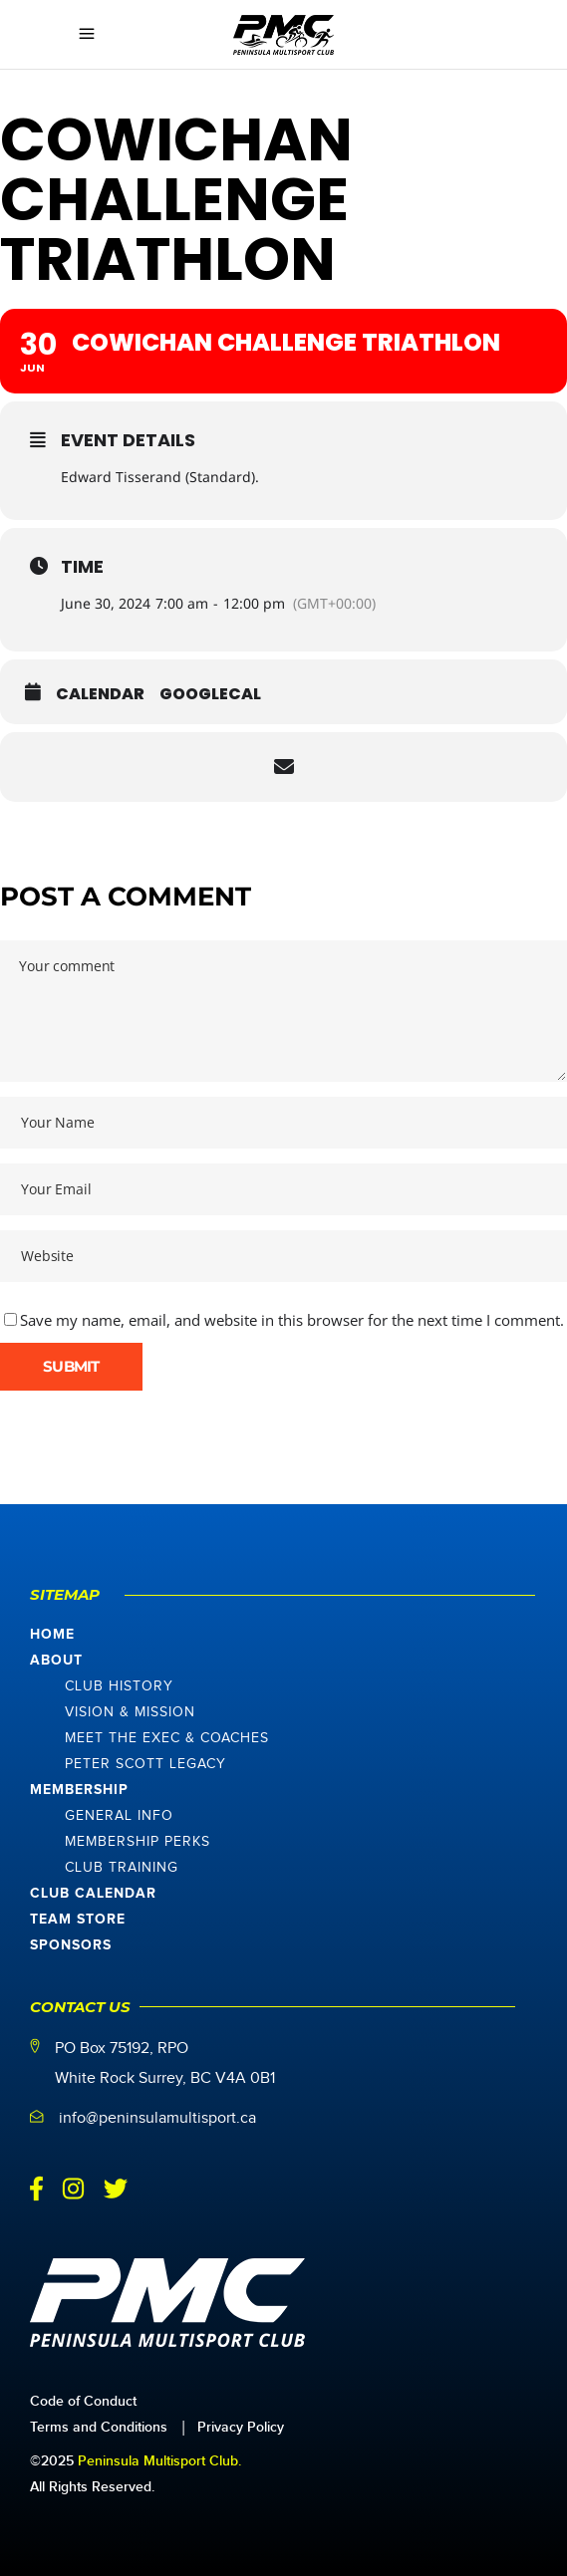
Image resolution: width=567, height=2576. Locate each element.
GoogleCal (210, 694)
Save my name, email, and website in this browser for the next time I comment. (292, 1320)
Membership (79, 1790)
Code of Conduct (83, 2401)
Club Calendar (93, 1894)
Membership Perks (137, 1842)
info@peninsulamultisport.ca (157, 2118)
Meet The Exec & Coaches (167, 1738)
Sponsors (71, 1945)
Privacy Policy (240, 2427)
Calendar (100, 694)
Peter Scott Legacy (145, 1764)
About (56, 1661)
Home (52, 1635)
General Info (119, 1816)
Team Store (78, 1920)
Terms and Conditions (98, 2427)
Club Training (121, 1868)
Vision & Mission (130, 1712)
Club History (119, 1686)
